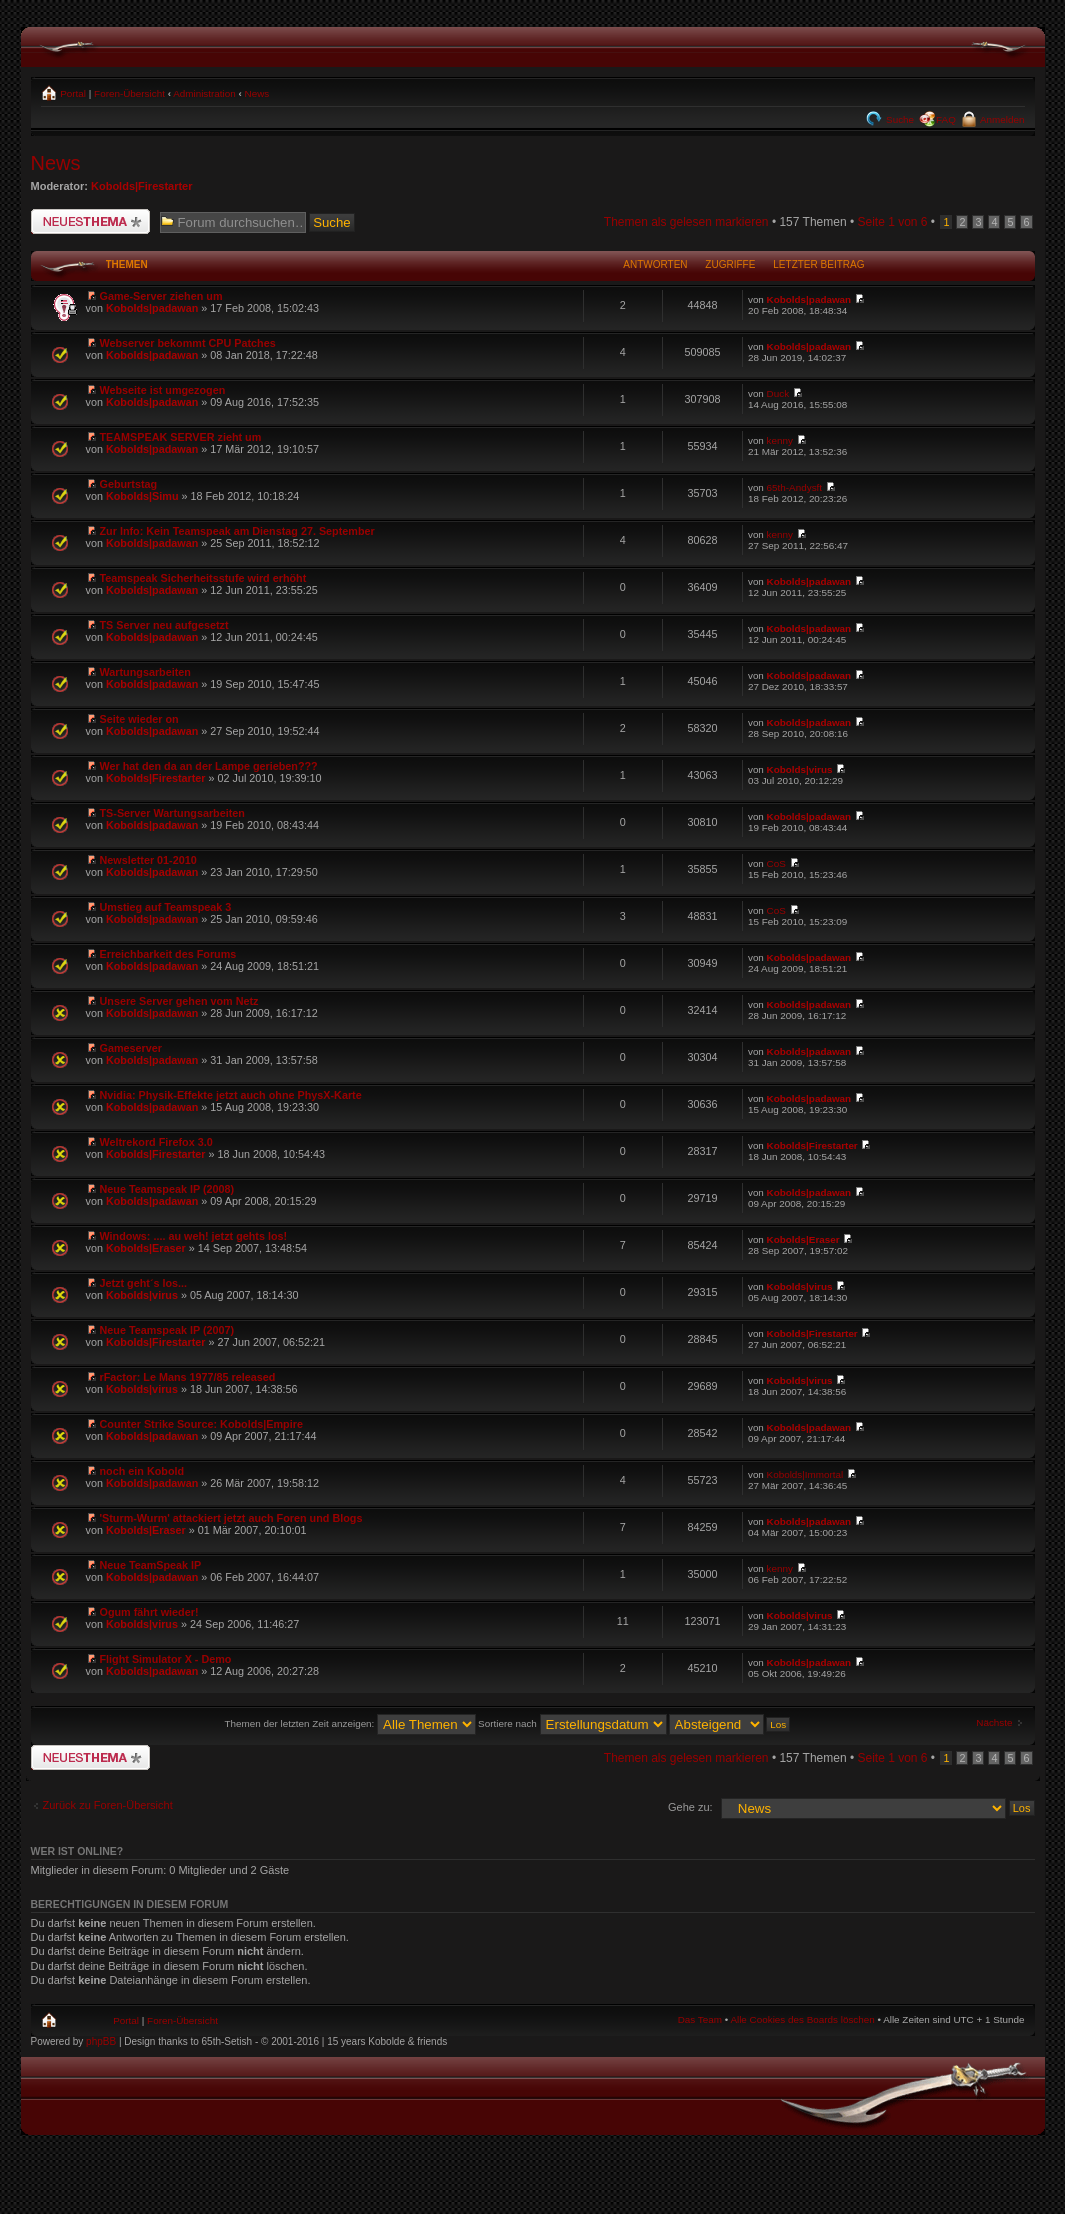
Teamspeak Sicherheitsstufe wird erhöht (203, 578)
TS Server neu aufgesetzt (164, 625)
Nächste (994, 1722)
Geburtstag (129, 484)
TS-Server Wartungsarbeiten (172, 813)
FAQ (946, 119)
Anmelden (1001, 119)
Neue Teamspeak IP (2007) (167, 1330)
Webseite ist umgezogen (163, 390)
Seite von (892, 222)
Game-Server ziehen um (161, 296)
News (257, 93)
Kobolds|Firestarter (142, 186)
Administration (204, 93)
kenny (780, 440)
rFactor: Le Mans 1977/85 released (188, 1377)
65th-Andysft (794, 487)
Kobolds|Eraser (146, 1248)
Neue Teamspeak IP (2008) (167, 1189)
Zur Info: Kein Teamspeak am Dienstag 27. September (237, 531)
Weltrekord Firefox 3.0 (156, 1142)
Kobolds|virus (800, 769)
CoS (776, 863)
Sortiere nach (572, 1723)
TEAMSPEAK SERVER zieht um (181, 437)
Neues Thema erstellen (90, 221)
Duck (778, 393)
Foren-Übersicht (129, 93)
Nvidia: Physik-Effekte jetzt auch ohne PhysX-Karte (231, 1095)
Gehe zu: (690, 1807)
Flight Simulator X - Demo (166, 1659)
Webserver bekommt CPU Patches (188, 343)
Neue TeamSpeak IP (151, 1565)
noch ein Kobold (142, 1471)
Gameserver (131, 1048)
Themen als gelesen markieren (686, 222)
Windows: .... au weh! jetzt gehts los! (194, 1236)
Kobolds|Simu (142, 496)
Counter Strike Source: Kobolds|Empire (201, 1424)
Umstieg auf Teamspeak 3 (166, 907)
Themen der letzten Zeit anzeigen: (351, 1723)
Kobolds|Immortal (805, 1474)
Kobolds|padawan (152, 308)
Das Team (700, 2019)
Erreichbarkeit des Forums (168, 954)
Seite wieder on (139, 719)
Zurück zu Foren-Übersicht (108, 1805)
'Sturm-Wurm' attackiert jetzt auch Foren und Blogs (231, 1518)
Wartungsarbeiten (145, 672)
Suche (898, 119)
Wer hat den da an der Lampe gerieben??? (209, 766)
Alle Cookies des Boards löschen (802, 2019)
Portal (72, 93)
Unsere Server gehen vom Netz (179, 1001)
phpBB (101, 2041)
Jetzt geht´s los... (144, 1283)
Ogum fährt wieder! (149, 1612)
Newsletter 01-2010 (148, 860)
